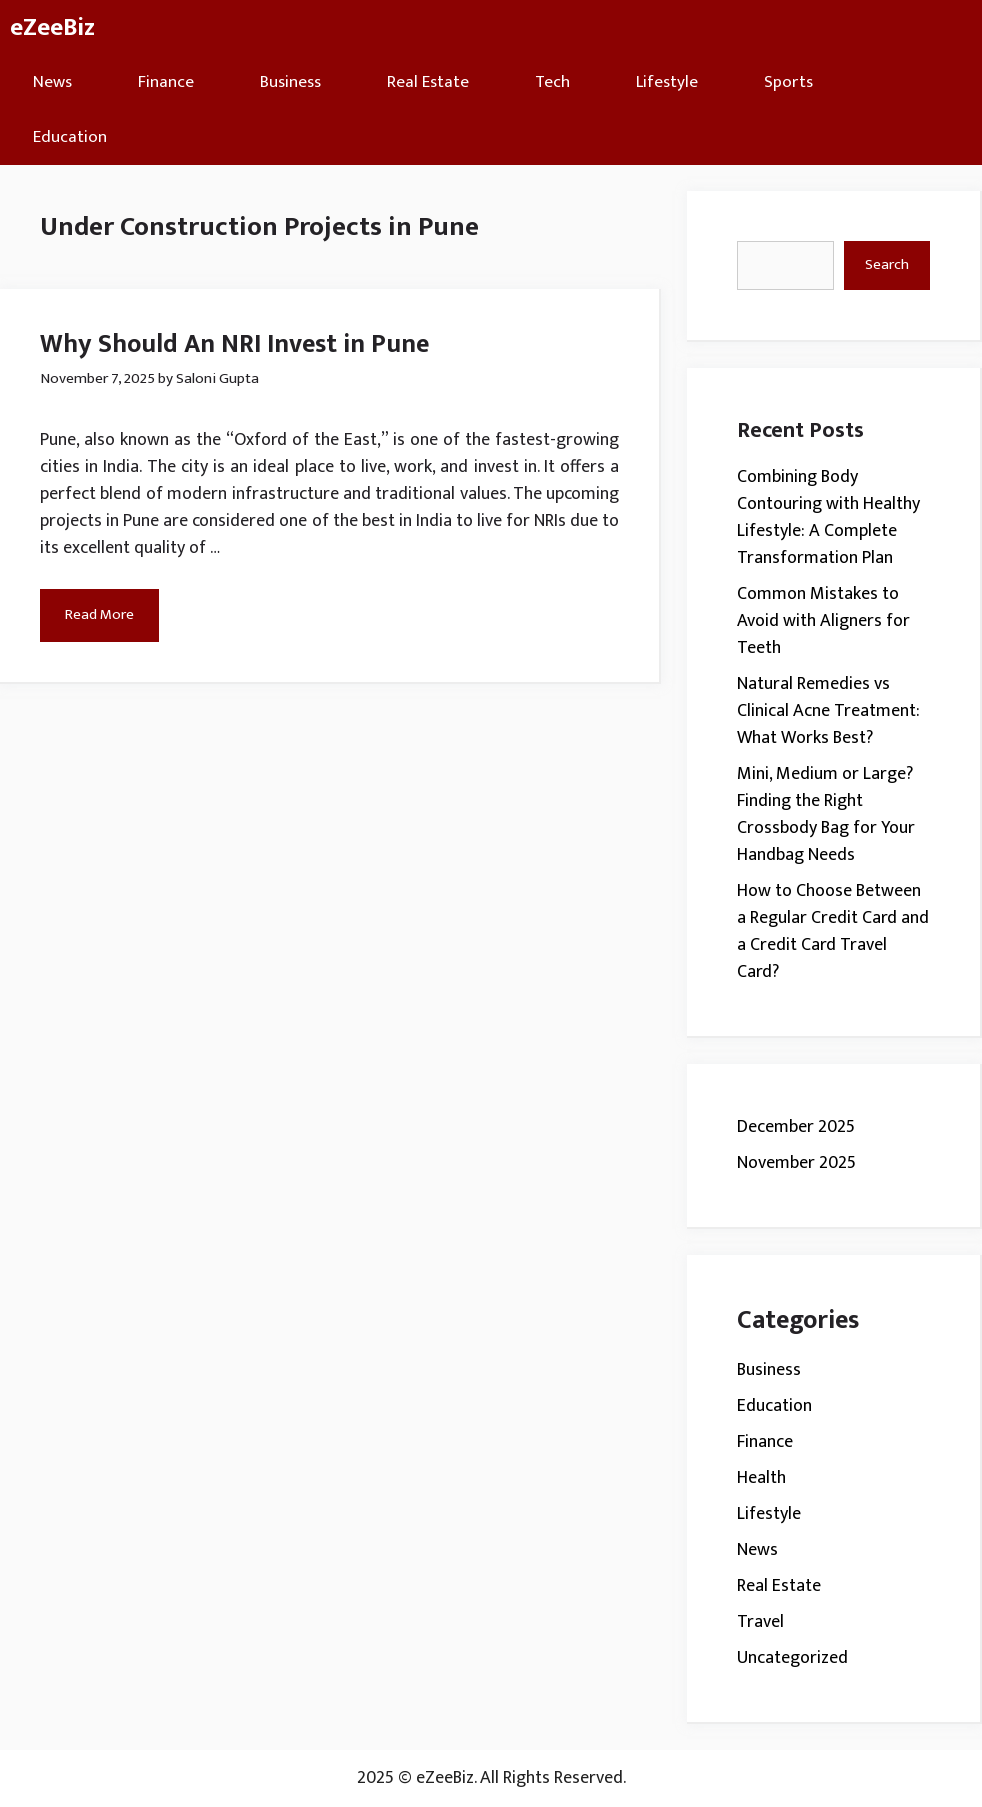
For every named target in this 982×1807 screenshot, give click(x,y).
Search (887, 264)
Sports (788, 82)
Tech (552, 82)
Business (290, 82)
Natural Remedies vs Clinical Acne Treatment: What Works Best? (828, 711)
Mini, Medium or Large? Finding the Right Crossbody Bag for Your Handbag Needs (826, 814)
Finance (166, 82)
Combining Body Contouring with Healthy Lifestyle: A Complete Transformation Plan (828, 517)
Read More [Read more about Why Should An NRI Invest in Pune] (99, 614)
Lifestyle (667, 82)
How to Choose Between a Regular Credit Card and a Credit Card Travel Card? (833, 931)
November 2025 (796, 1163)
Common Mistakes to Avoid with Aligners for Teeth (823, 621)
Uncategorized (792, 1658)
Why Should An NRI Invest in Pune (234, 344)
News (52, 82)
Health (761, 1478)
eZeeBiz (52, 27)
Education (70, 137)
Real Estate (428, 82)
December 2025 (796, 1127)
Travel (760, 1622)
